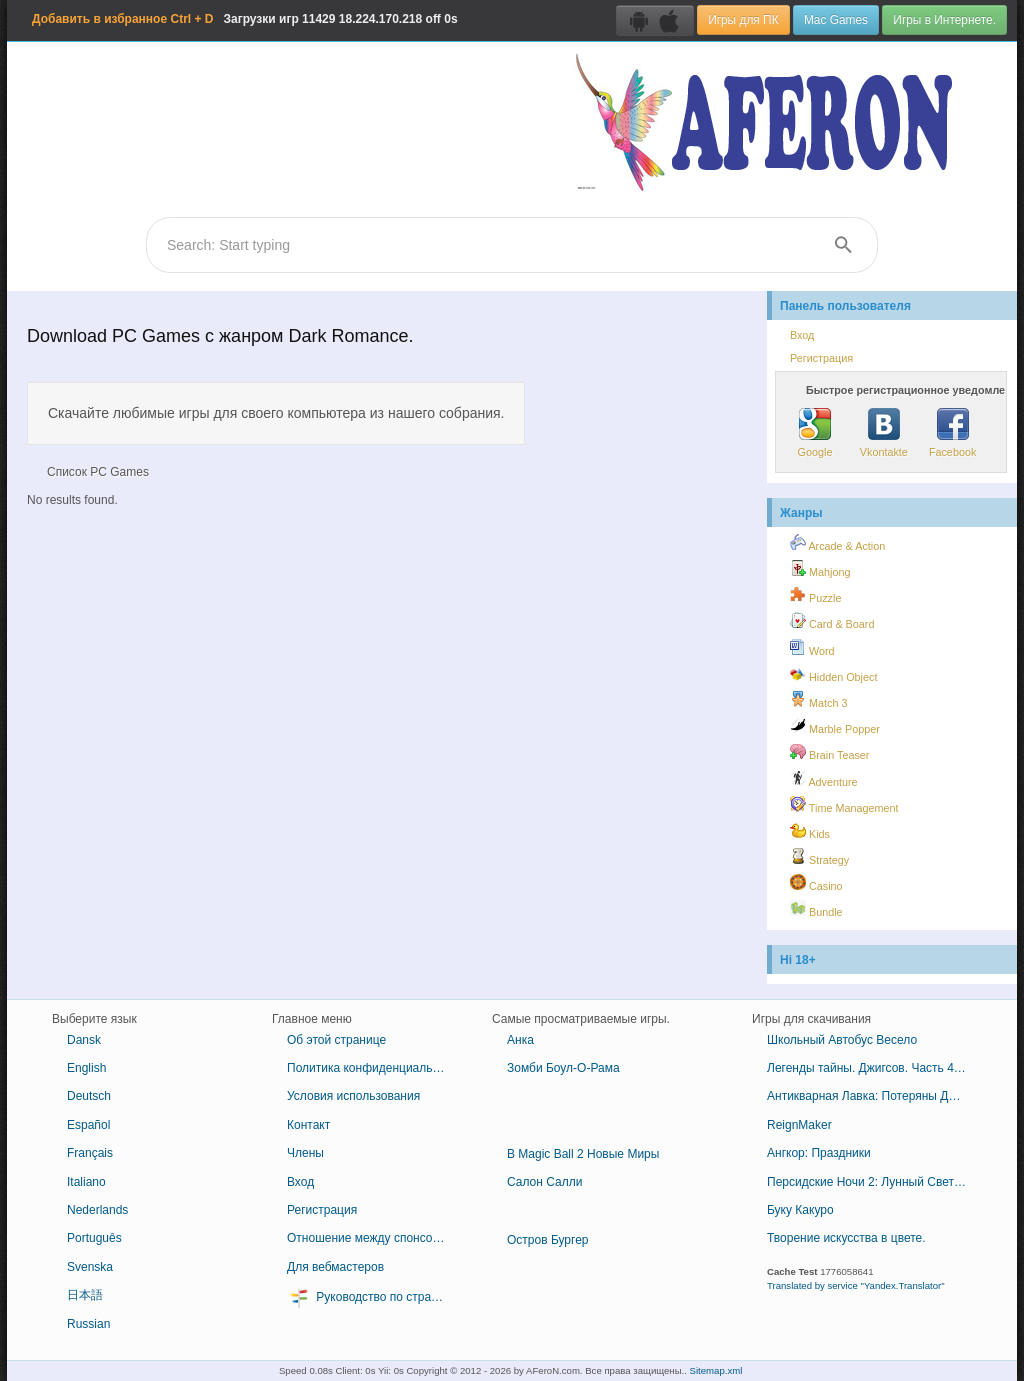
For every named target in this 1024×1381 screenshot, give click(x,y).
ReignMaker (799, 1125)
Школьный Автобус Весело (842, 1040)
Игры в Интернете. (944, 20)
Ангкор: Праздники (819, 1153)
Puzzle (815, 595)
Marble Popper (835, 726)
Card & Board (832, 621)
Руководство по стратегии (374, 1298)
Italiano (86, 1182)
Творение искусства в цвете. (846, 1238)
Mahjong (820, 569)
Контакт (308, 1125)
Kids (810, 831)
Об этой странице (336, 1040)
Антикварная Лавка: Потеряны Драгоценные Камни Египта (874, 1096)
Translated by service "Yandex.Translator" (856, 1285)
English (86, 1068)
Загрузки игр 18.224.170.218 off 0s (245, 19)
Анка (520, 1040)
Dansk (84, 1040)
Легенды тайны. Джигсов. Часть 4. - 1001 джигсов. (874, 1068)
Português (94, 1238)
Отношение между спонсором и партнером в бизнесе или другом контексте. (374, 1238)
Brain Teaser (829, 752)
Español (88, 1125)
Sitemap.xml (716, 1370)
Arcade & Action (837, 543)
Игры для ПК (743, 20)
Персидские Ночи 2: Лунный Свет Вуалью (874, 1182)
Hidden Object (833, 674)
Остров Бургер (548, 1240)
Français (90, 1153)
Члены (305, 1153)
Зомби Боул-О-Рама (563, 1068)
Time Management (844, 805)
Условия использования (353, 1096)
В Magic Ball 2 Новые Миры (583, 1154)
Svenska (90, 1267)
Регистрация (821, 358)
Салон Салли (544, 1182)
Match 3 (818, 700)
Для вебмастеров (335, 1267)
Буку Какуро (800, 1210)
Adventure (824, 779)
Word (812, 648)
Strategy (819, 857)
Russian (88, 1324)
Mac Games (836, 20)
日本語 (85, 1295)
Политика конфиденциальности (374, 1068)
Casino (816, 883)
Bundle (816, 909)
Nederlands (97, 1210)
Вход (802, 335)
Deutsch (89, 1096)
